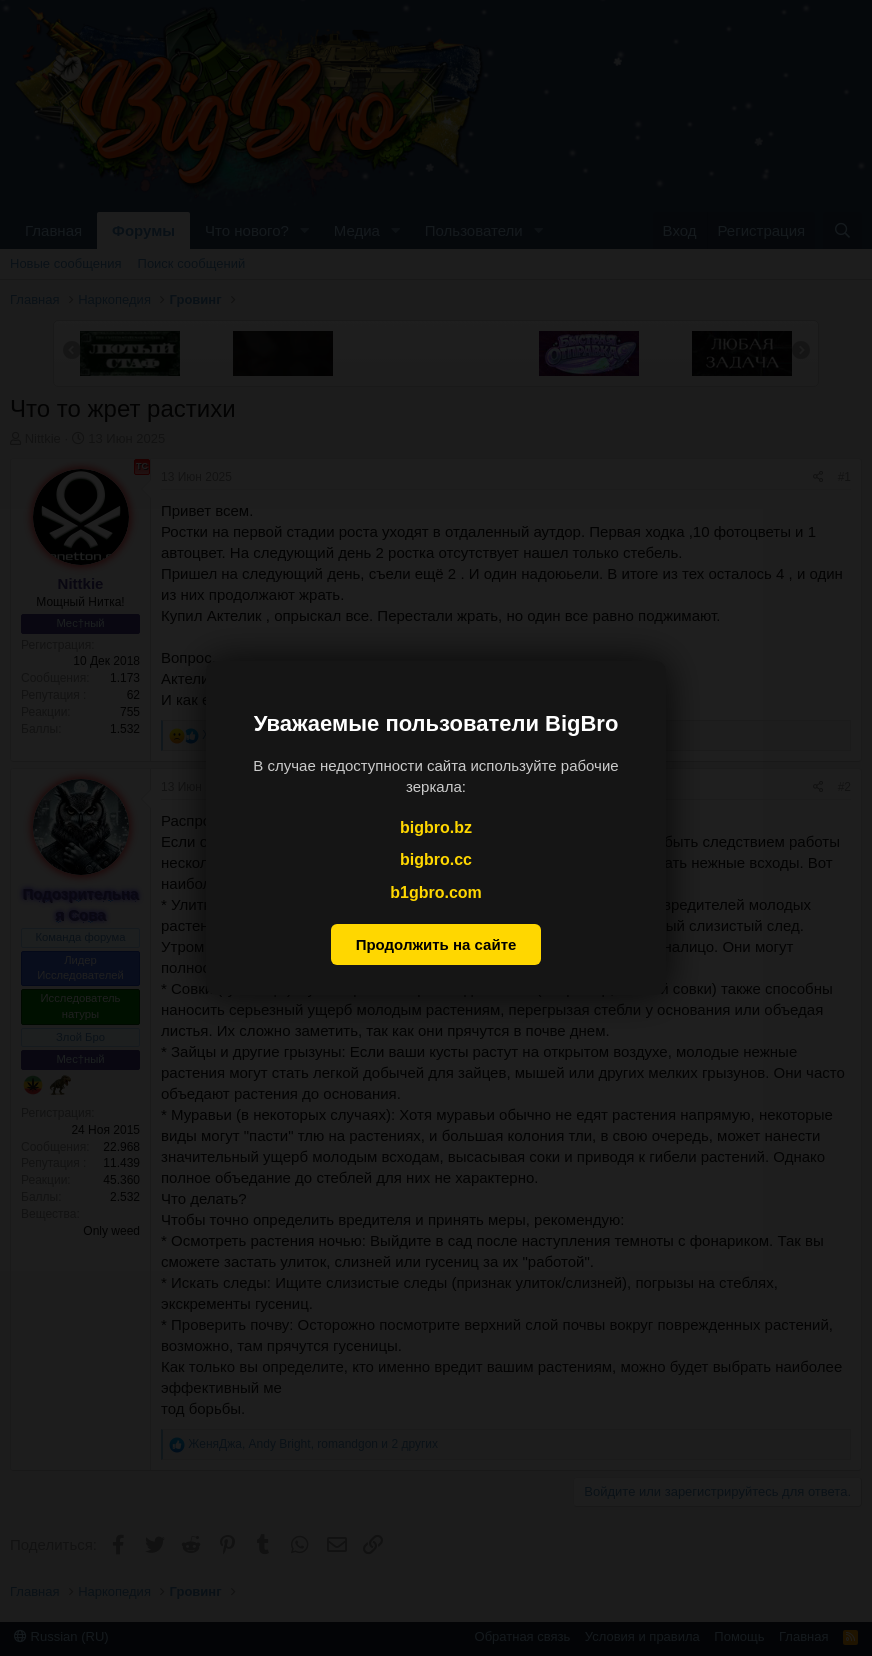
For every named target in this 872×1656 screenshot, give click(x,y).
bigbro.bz (436, 827)
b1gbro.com (436, 892)
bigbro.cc (436, 859)
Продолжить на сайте (436, 944)
